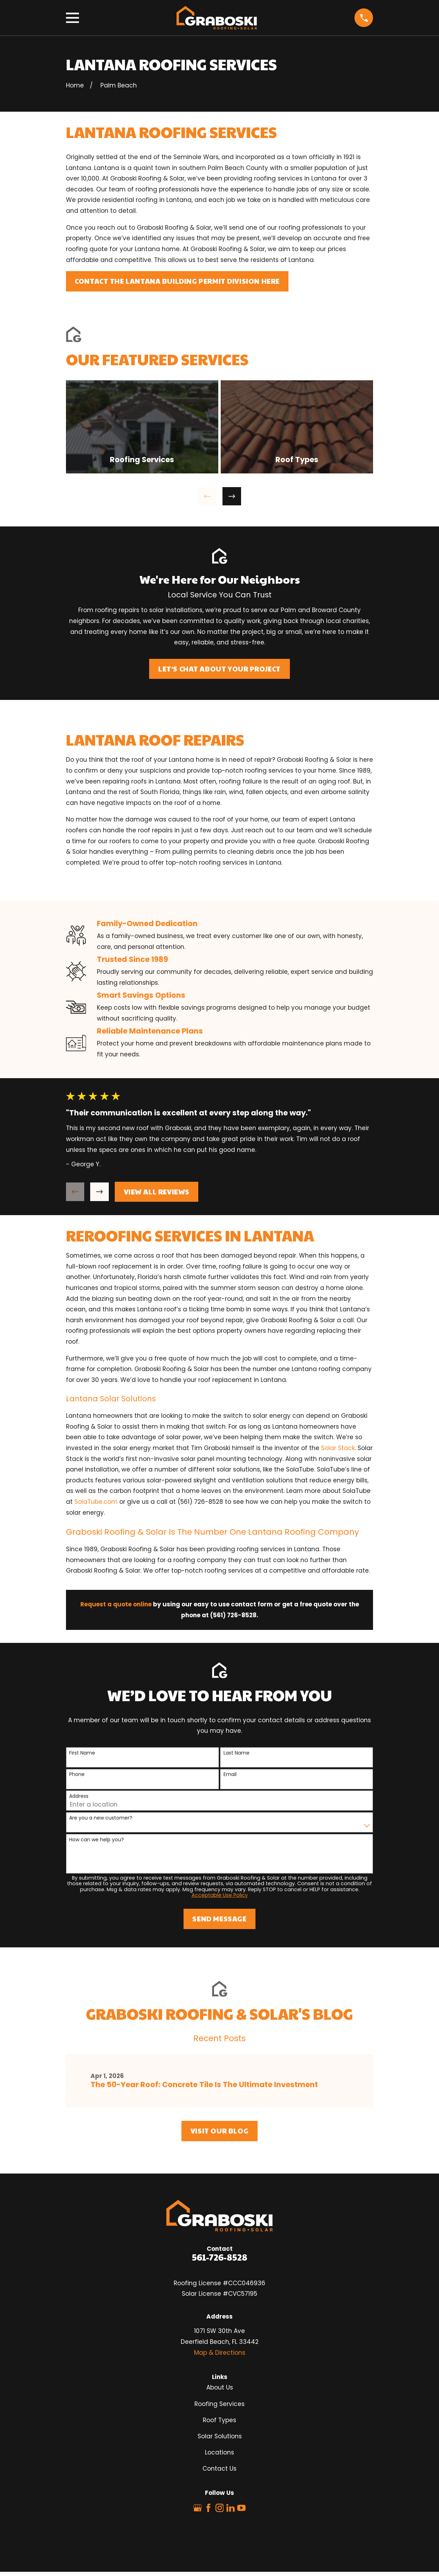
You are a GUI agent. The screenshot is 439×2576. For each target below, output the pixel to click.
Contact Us (219, 2468)
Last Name (237, 1753)
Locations (219, 2452)
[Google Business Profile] (197, 2508)
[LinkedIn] (230, 2508)
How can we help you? (96, 1840)
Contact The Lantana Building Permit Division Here (177, 281)
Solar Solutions (220, 2436)
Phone (77, 1774)
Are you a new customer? (100, 1818)
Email (230, 1774)
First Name (82, 1753)
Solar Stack (338, 1448)
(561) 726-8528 (200, 1501)
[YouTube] (241, 2508)
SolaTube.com (96, 1501)
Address (78, 1796)
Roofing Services (219, 2404)
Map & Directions (219, 2352)
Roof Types (219, 2420)
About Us (219, 2387)
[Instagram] (219, 2508)
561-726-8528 (219, 2257)
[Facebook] (208, 2508)
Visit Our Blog (219, 2131)
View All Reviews (156, 1192)
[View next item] (231, 496)
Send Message (219, 1918)
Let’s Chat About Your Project (219, 669)
